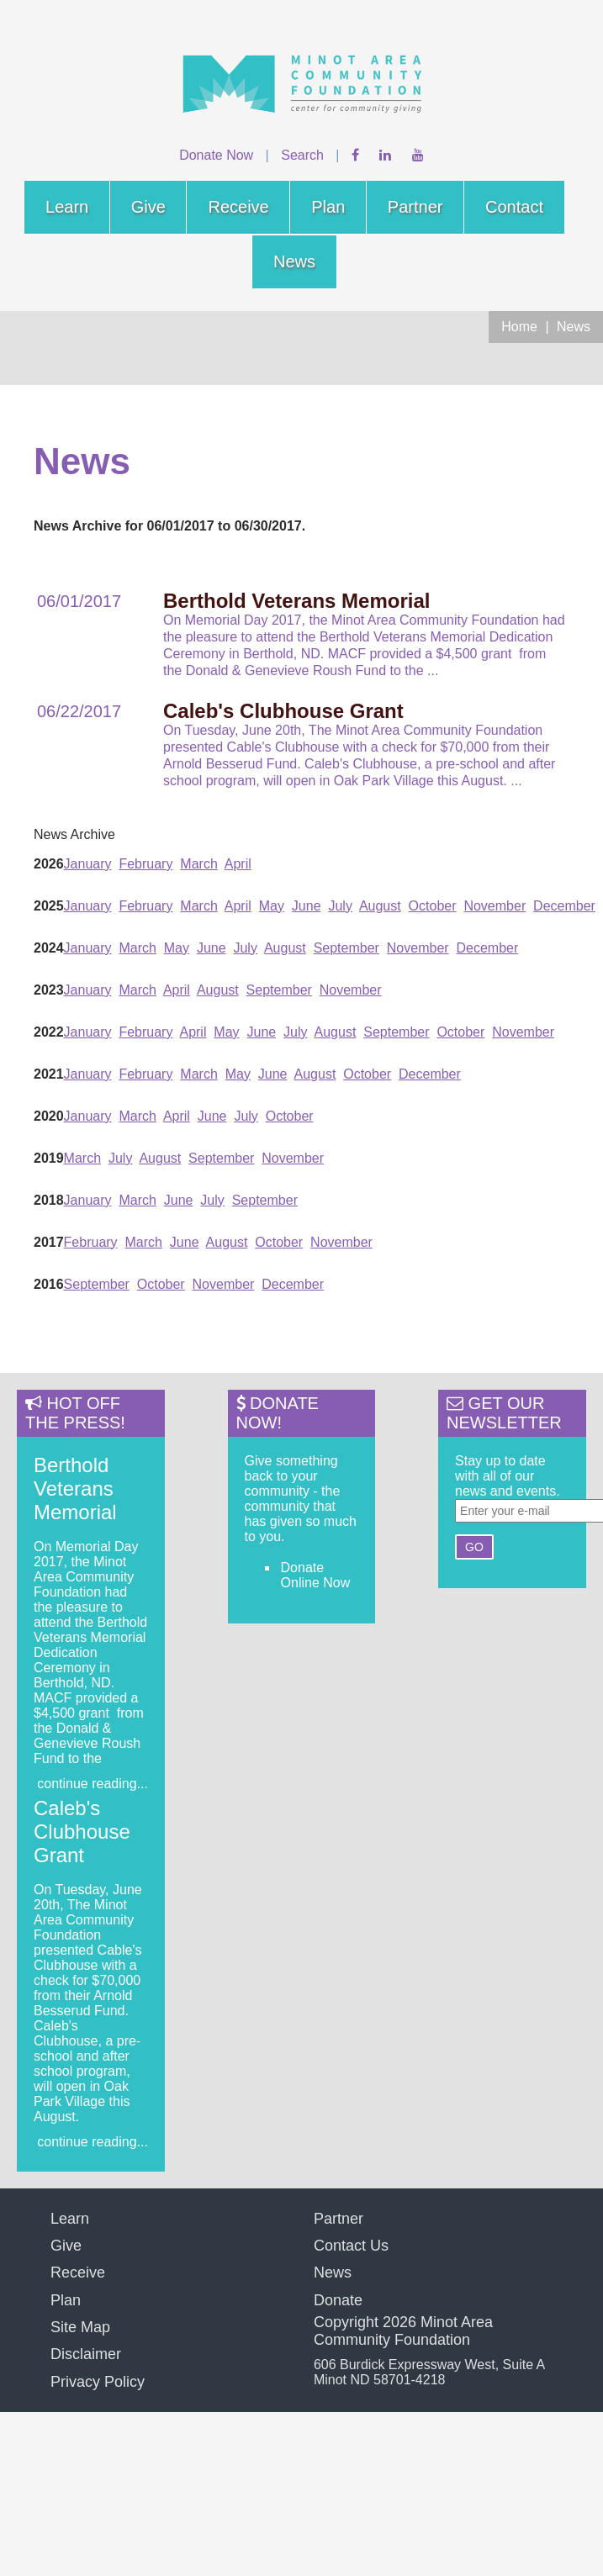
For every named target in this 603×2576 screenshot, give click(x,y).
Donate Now (216, 155)
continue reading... (92, 1783)
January (88, 864)
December (564, 906)
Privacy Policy (97, 2381)
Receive (238, 207)
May (271, 906)
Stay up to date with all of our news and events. (507, 1476)
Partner (415, 207)
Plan (328, 207)
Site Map (80, 2327)
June (306, 906)
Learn (66, 207)
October (433, 906)
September (346, 948)
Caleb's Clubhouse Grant (82, 1831)
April (238, 864)
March (198, 864)
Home (519, 326)
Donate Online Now (316, 1575)
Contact (514, 207)
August (380, 906)
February (145, 864)
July (340, 906)
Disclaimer (85, 2354)
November (494, 906)
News (294, 261)
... (432, 670)
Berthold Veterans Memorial (75, 1488)
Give (148, 207)
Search (302, 155)
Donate (338, 2300)
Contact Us (351, 2245)
